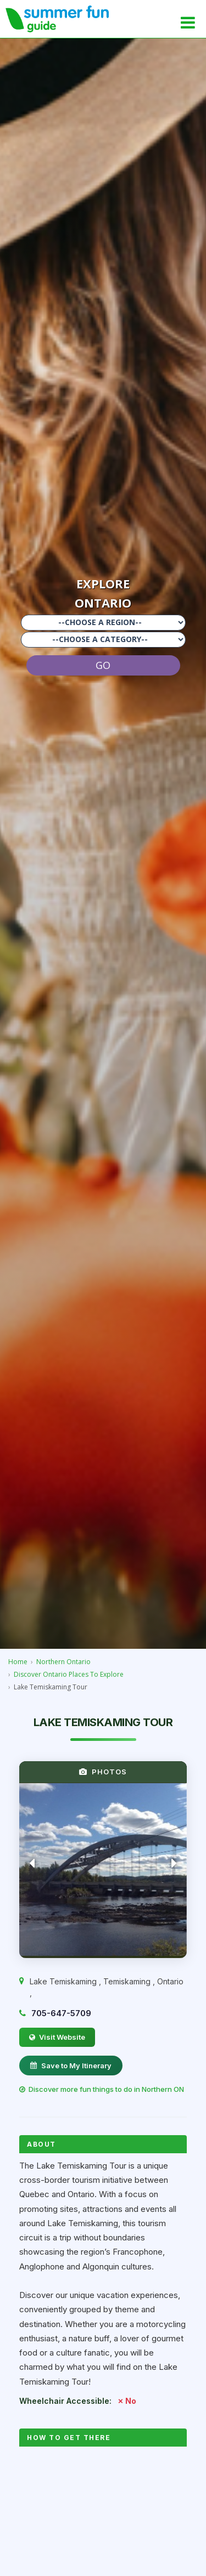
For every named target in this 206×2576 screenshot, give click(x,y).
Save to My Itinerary (71, 2065)
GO (103, 665)
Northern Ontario (63, 1661)
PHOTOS (103, 1771)
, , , (106, 1987)
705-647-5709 (61, 2013)
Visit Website (57, 2037)
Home (17, 1661)
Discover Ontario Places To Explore (69, 1674)
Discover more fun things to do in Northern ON (101, 2089)
